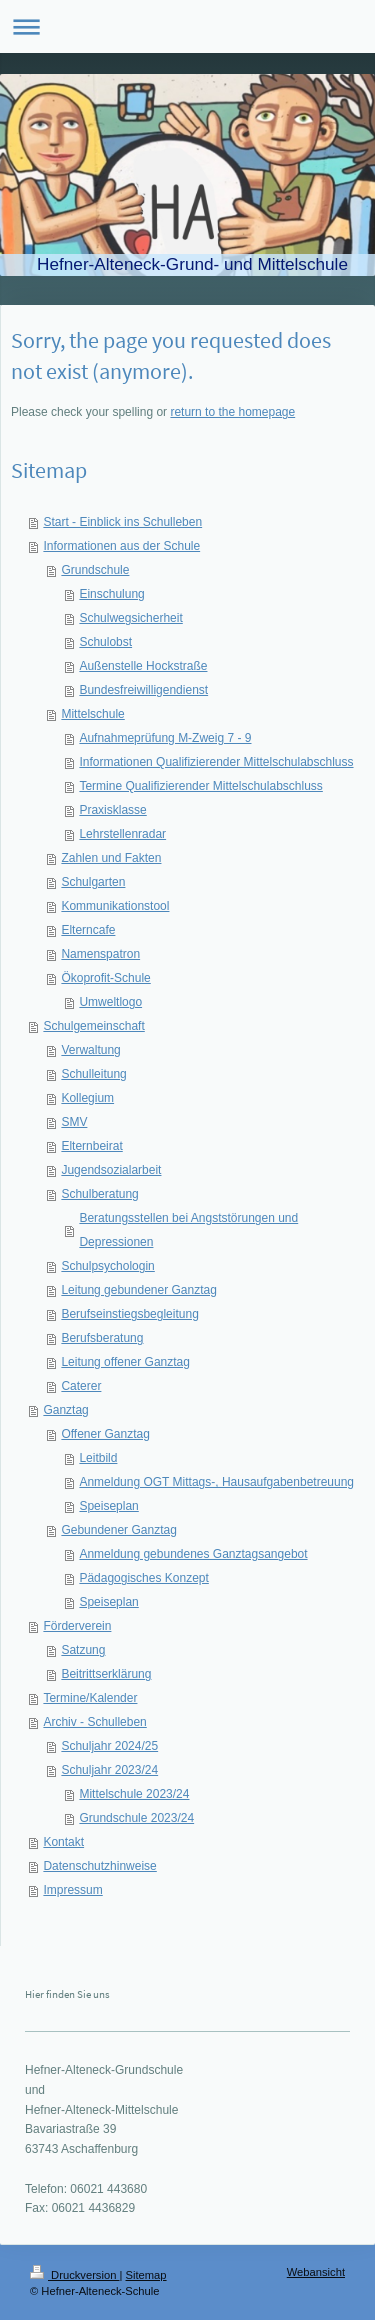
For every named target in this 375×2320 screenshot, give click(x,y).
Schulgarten (93, 882)
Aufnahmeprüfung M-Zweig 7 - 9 (165, 738)
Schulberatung (99, 1194)
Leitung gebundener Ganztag (138, 1290)
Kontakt (63, 1842)
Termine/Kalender (90, 1698)
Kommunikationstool (115, 906)
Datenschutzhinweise (99, 1866)
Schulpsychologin (107, 1266)
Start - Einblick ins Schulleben (122, 522)
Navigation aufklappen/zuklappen (187, 26)
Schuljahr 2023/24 (109, 1770)
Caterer (81, 1386)
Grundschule (95, 570)
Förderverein (77, 1626)
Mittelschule (92, 714)
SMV (74, 1122)
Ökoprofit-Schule (105, 978)
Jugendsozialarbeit (111, 1170)
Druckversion (75, 2275)
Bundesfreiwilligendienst (143, 690)
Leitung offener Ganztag (125, 1362)
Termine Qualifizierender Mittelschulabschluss (200, 786)
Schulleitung (93, 1074)
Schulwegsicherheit (130, 618)
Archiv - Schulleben (94, 1722)
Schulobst (105, 642)
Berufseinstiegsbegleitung (129, 1314)
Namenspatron (100, 954)
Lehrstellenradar (122, 834)
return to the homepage (232, 412)
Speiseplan (108, 1506)
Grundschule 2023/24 (136, 1818)
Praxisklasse (112, 810)
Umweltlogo (110, 1002)
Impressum (72, 1890)
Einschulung (111, 594)
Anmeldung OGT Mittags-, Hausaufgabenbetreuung (216, 1482)
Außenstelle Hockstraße (143, 666)
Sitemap (146, 2275)
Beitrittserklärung (106, 1674)
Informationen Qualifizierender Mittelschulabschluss (216, 762)
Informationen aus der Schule (121, 546)
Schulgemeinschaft (93, 1026)
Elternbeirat (91, 1146)
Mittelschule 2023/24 (134, 1794)
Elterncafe (88, 930)
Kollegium (87, 1098)
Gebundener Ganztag (118, 1530)
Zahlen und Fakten (111, 858)
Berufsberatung (102, 1338)
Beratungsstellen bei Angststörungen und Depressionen (188, 1230)
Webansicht (316, 2272)
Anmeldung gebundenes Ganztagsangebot (193, 1554)
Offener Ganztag (105, 1434)
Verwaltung (90, 1050)
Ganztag (65, 1410)
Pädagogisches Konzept (143, 1578)
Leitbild (98, 1458)
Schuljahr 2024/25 (109, 1746)
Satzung (83, 1650)
